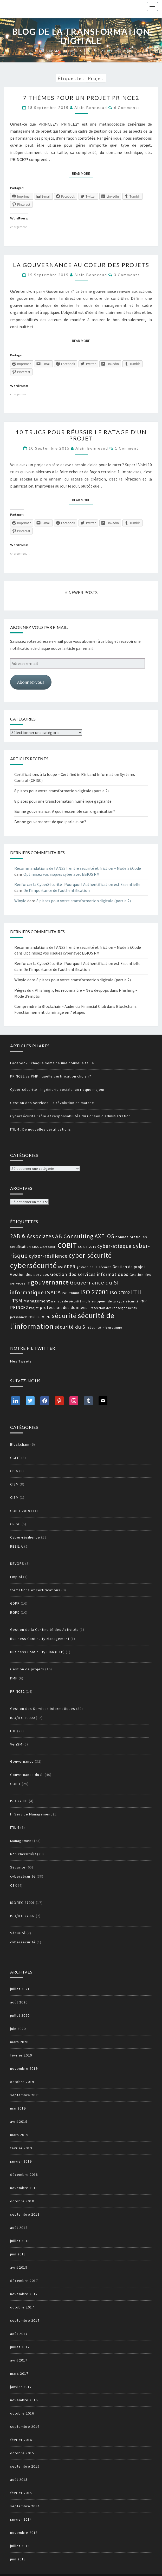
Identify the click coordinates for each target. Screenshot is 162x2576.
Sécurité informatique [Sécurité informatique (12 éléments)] (105, 1327)
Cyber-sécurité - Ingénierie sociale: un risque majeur (57, 1089)
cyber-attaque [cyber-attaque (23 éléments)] (114, 1246)
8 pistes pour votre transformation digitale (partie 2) (61, 790)
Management (21, 1840)
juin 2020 (18, 2028)
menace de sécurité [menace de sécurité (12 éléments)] (66, 1301)
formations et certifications (35, 1590)
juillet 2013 (20, 2545)
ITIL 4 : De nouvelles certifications (40, 1129)
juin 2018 (18, 2254)
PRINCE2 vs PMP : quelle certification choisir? (50, 1076)
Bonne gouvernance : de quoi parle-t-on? (50, 821)
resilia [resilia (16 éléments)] (34, 1316)
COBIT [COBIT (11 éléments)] (52, 1247)
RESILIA (16, 1546)
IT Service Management (31, 1814)
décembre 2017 (24, 2280)
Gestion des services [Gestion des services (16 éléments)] (29, 1274)
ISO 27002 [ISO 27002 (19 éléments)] (120, 1293)
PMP (14, 1678)
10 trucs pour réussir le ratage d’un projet (81, 435)
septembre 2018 (25, 2214)
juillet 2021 (20, 1989)
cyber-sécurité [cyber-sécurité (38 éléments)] (90, 1255)
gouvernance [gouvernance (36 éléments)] (50, 1282)
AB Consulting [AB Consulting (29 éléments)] (74, 1236)
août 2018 (19, 2227)
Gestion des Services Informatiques (42, 1708)
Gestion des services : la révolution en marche (52, 1102)
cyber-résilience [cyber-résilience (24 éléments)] (48, 1256)
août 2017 (19, 2333)
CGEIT (15, 1457)
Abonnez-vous (30, 682)
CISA (14, 1471)
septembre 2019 (25, 2095)
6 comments (127, 107)
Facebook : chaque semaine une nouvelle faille (52, 1063)
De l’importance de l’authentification (56, 890)
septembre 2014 (25, 2506)
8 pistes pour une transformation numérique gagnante (63, 801)
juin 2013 (18, 2559)
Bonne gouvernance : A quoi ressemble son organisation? (64, 811)
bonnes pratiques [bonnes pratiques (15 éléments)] (131, 1237)
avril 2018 (18, 2267)
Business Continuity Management (39, 1638)
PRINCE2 (17, 1691)
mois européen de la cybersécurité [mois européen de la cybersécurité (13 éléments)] (110, 1301)
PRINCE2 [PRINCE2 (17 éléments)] (19, 1307)
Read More (82, 173)
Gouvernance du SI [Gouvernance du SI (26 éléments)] (94, 1282)
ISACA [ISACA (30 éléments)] (53, 1292)
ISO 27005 (19, 1801)
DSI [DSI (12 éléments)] (60, 1267)
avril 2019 (18, 2121)
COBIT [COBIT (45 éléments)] (67, 1245)
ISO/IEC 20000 (22, 1717)
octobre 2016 (22, 2413)
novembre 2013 (24, 2532)
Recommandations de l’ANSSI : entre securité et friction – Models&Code (77, 868)
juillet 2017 (20, 2347)
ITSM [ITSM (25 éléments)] (16, 1300)
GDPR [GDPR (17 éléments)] (69, 1266)
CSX (13, 1885)
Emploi (16, 1576)
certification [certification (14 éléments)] (20, 1246)
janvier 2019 (21, 2161)
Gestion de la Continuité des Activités (44, 1629)
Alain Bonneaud (90, 107)
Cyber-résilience (25, 1537)
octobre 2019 (22, 2081)
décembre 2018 (24, 2174)
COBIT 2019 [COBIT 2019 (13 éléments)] (87, 1247)
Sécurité (17, 1867)
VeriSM (16, 1744)
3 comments (127, 274)
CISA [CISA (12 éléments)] (35, 1247)
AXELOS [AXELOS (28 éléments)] (104, 1236)
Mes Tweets (21, 1361)
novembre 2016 (24, 2400)
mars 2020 (19, 2042)
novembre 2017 (24, 2294)
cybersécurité (23, 1876)
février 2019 (21, 2148)
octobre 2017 (22, 2307)
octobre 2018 (22, 2201)
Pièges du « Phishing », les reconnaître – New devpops (61, 990)
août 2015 (19, 2479)
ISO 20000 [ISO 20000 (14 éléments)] (70, 1293)
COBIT (15, 1783)
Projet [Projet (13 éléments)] (34, 1308)
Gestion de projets (27, 1669)
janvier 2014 (21, 2519)
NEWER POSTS (81, 592)
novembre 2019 (24, 2068)
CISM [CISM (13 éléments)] (43, 1247)
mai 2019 (18, 2108)
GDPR (15, 1603)
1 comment (127, 448)
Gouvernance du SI (27, 1774)
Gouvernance (22, 1761)
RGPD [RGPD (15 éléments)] (46, 1316)
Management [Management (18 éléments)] (36, 1301)
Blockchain (19, 1444)
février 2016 (21, 2439)
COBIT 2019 (20, 1510)
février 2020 (21, 2055)
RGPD (15, 1612)
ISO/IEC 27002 (22, 1915)
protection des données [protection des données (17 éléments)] (64, 1307)
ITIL (13, 1731)
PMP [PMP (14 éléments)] (143, 1301)
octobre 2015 (22, 2453)
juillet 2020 (20, 2015)
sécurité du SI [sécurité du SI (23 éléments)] (71, 1327)
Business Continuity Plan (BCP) (37, 1652)
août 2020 (19, 2002)
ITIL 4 (14, 1827)
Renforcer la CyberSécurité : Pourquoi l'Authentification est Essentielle (77, 884)
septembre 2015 (25, 2466)
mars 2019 (19, 2134)
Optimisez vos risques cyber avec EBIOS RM (61, 874)
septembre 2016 (25, 2426)
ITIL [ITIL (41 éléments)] (137, 1292)
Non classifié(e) (24, 1854)
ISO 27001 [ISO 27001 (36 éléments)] (94, 1292)
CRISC (15, 1524)
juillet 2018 (20, 2240)
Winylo (20, 900)
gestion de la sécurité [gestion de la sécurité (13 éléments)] (94, 1267)
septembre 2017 (25, 2320)
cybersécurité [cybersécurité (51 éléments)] (33, 1265)
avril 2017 (18, 2360)
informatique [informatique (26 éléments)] (27, 1292)
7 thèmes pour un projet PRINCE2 (81, 97)
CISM (14, 1484)
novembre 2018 (24, 2187)
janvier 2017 (21, 2386)
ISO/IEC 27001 (22, 1902)
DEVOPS (17, 1563)
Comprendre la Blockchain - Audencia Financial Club (60, 1006)
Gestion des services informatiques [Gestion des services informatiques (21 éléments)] (89, 1274)
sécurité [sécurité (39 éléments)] (64, 1316)
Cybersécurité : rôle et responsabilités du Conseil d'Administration (70, 1116)
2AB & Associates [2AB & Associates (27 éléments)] (32, 1236)
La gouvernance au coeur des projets (81, 264)
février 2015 (21, 2492)
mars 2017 (19, 2373)
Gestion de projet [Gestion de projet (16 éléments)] (129, 1266)
